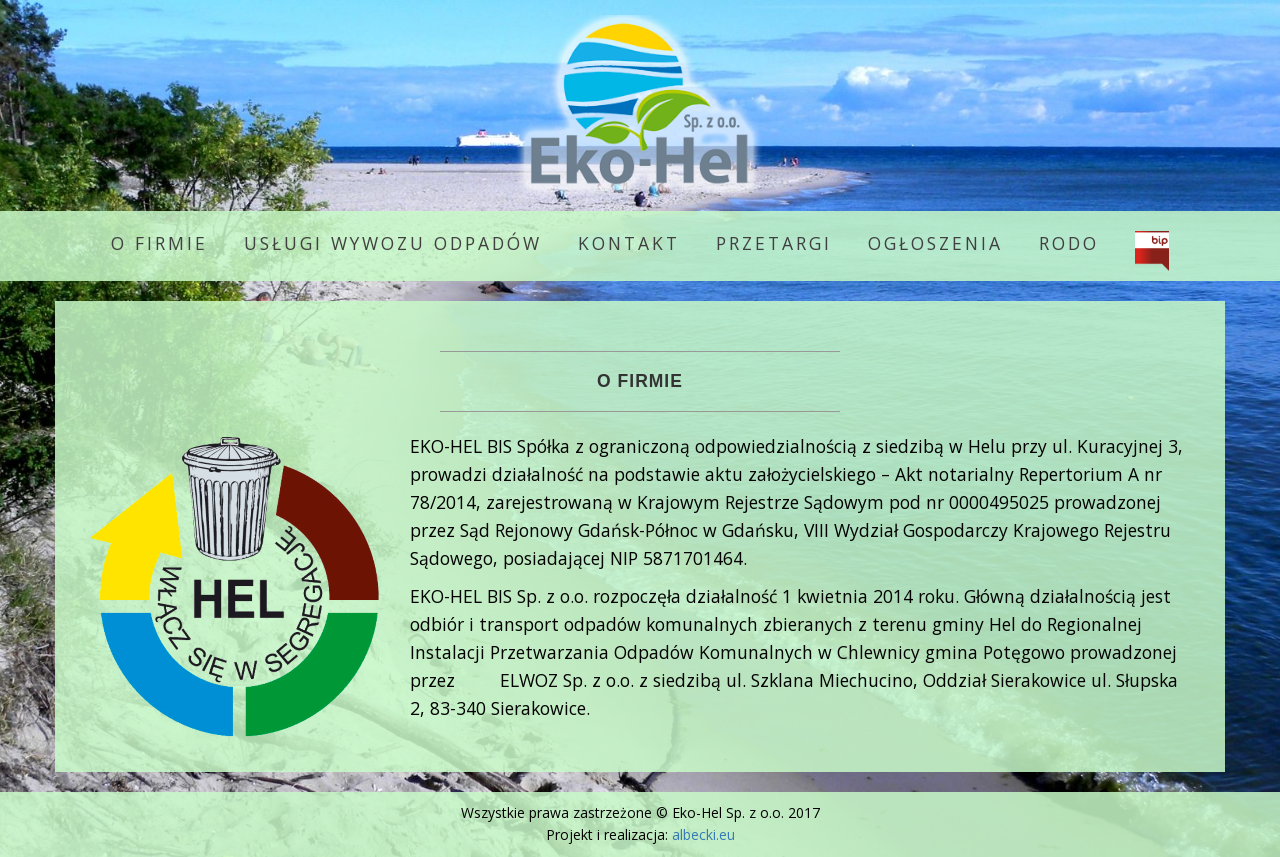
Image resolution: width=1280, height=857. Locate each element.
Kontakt (629, 243)
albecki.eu (703, 834)
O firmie (159, 243)
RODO (1069, 243)
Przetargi (774, 243)
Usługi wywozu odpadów (393, 243)
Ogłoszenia (935, 243)
